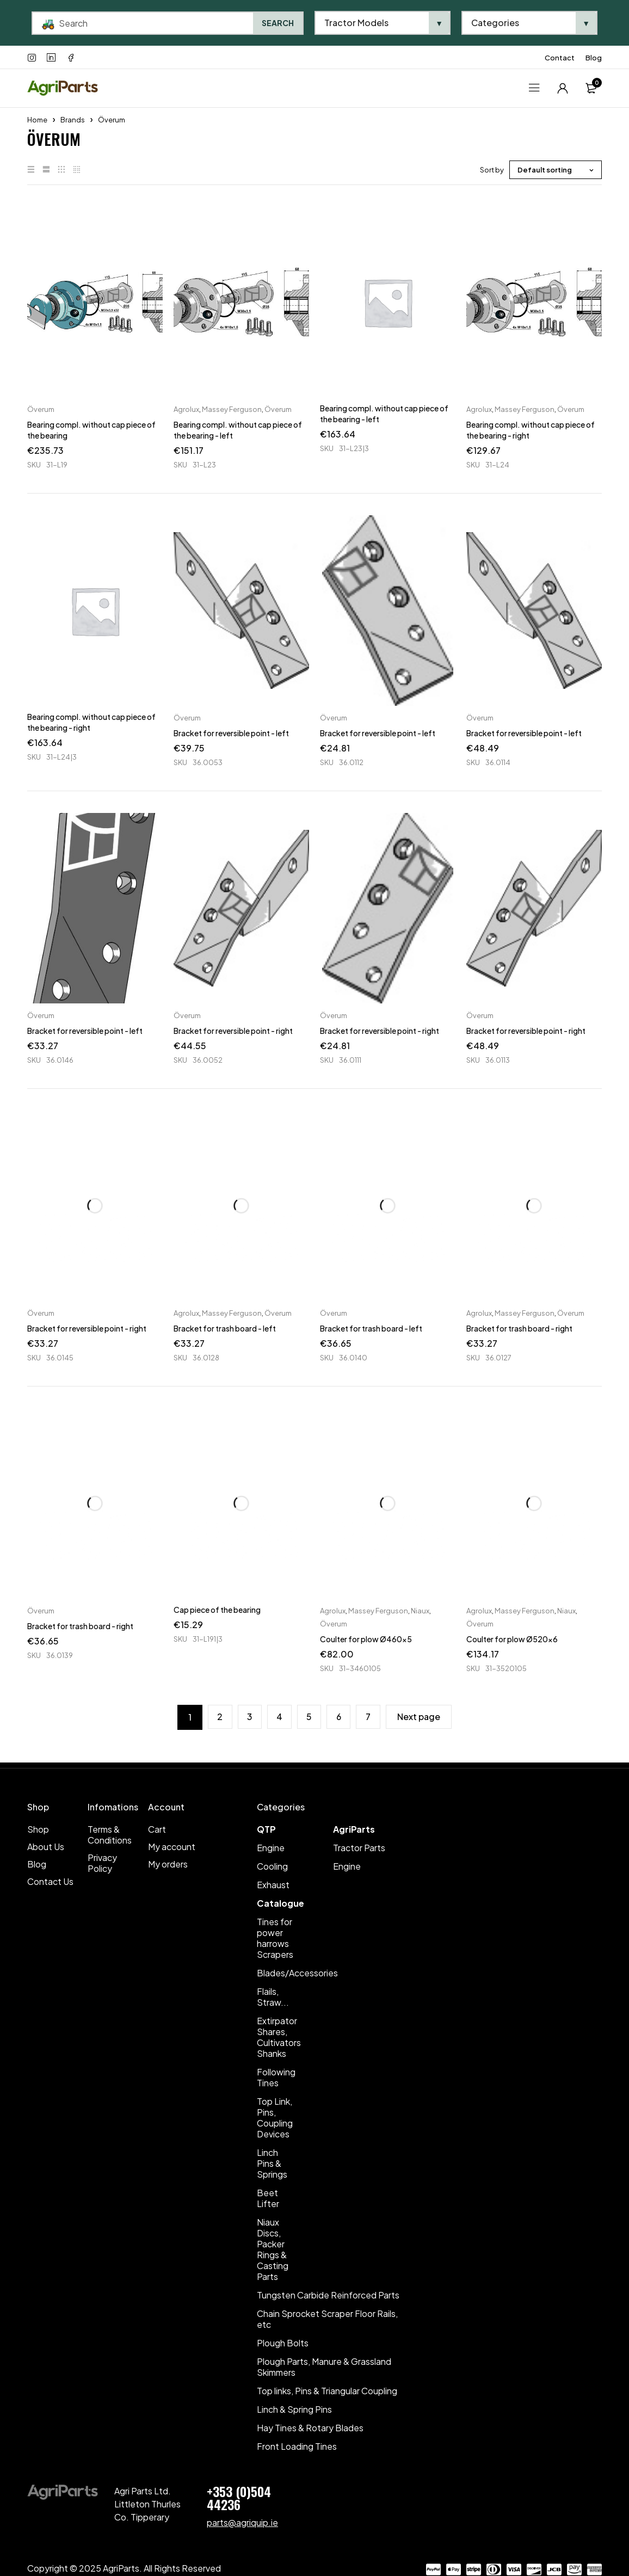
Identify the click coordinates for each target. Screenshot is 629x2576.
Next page (421, 1717)
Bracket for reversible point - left (231, 733)
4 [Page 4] (279, 1717)
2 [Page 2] (218, 1717)
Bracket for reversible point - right (233, 1031)
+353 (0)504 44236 (239, 2497)
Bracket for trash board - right (519, 1328)
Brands (72, 119)
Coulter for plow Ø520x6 (512, 1639)
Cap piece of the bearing (217, 1609)
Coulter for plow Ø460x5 (366, 1639)
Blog (593, 57)
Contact (560, 57)
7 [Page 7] (370, 1717)
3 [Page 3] (248, 1717)
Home (37, 119)
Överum (40, 409)
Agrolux (186, 409)
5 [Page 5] (309, 1717)
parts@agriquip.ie (242, 2522)
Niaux (420, 1610)
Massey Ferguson (232, 409)
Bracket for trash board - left (225, 1328)
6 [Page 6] (340, 1717)
